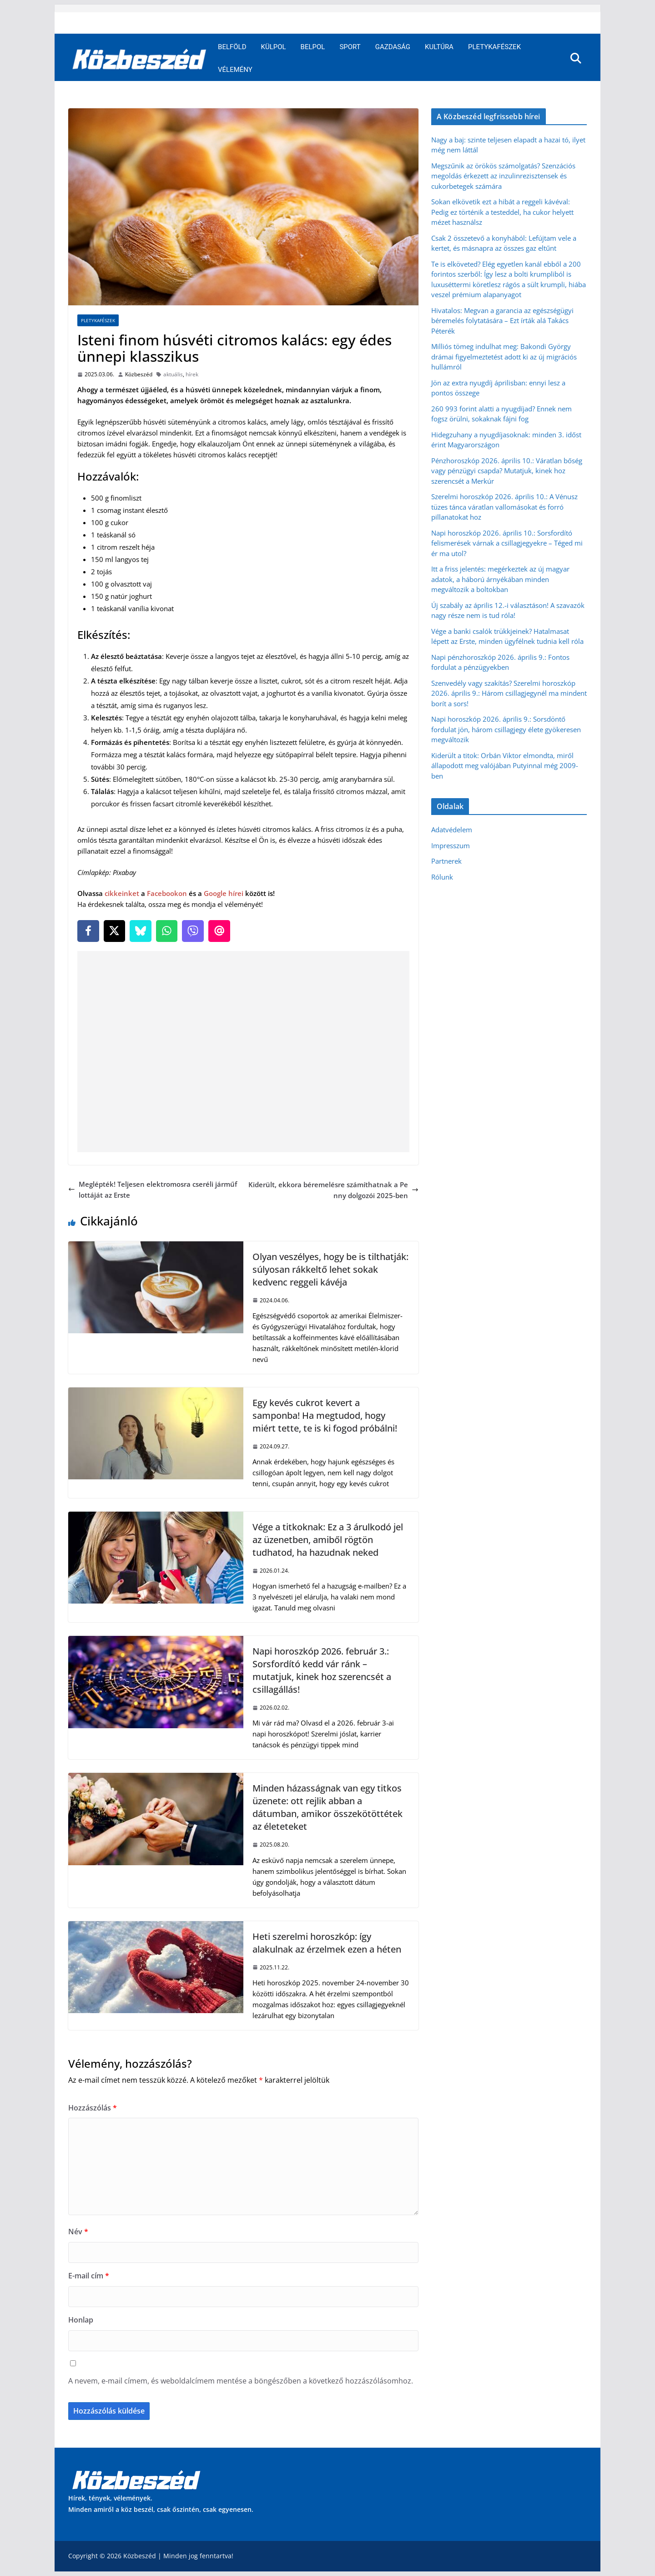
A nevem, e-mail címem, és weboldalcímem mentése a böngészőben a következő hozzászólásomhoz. (240, 2381)
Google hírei (223, 893)
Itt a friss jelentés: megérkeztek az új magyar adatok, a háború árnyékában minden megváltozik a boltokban (500, 579)
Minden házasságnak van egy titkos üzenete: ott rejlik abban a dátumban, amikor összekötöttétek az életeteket (327, 1807)
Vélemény (235, 70)
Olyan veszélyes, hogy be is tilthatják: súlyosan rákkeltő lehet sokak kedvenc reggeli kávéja (330, 1269)
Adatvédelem (451, 829)
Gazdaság (392, 47)
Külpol (273, 47)
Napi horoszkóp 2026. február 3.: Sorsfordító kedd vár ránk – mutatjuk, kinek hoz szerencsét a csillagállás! (321, 1670)
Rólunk (442, 876)
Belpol (313, 47)
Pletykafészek (494, 47)
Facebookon (167, 893)
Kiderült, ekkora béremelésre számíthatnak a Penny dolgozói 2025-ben (333, 1190)
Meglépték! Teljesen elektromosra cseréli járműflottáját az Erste (152, 1189)
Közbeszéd (138, 374)
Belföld (232, 47)
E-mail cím (88, 2276)
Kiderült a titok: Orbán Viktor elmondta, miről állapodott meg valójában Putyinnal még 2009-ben (504, 765)
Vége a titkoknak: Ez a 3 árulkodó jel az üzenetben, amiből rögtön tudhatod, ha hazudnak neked (327, 1540)
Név (78, 2232)
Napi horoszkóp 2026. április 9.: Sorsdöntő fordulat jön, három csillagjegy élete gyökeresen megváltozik (506, 729)
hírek (192, 374)
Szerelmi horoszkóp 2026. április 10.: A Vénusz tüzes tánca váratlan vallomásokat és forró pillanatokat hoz (504, 506)
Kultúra (439, 47)
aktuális (173, 374)
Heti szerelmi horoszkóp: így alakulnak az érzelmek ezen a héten (326, 1942)
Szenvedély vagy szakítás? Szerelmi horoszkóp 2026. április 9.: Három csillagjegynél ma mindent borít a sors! (509, 693)
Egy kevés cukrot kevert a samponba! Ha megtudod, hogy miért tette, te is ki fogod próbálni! (324, 1415)
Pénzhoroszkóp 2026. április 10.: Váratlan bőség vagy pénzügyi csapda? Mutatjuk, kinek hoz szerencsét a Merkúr (506, 471)
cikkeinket (122, 893)
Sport (349, 47)
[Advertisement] (245, 1051)
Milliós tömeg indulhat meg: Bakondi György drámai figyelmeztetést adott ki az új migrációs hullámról (504, 356)
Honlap (80, 2320)
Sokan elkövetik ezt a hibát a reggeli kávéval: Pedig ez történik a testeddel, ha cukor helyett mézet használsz (502, 212)
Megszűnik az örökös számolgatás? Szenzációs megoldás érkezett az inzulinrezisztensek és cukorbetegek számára (503, 176)
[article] (243, 641)
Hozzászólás (92, 2108)
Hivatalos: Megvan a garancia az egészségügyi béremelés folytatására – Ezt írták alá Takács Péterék (502, 320)
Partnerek (446, 860)
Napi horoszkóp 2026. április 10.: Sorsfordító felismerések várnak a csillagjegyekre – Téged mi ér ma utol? (507, 543)
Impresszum (450, 845)
